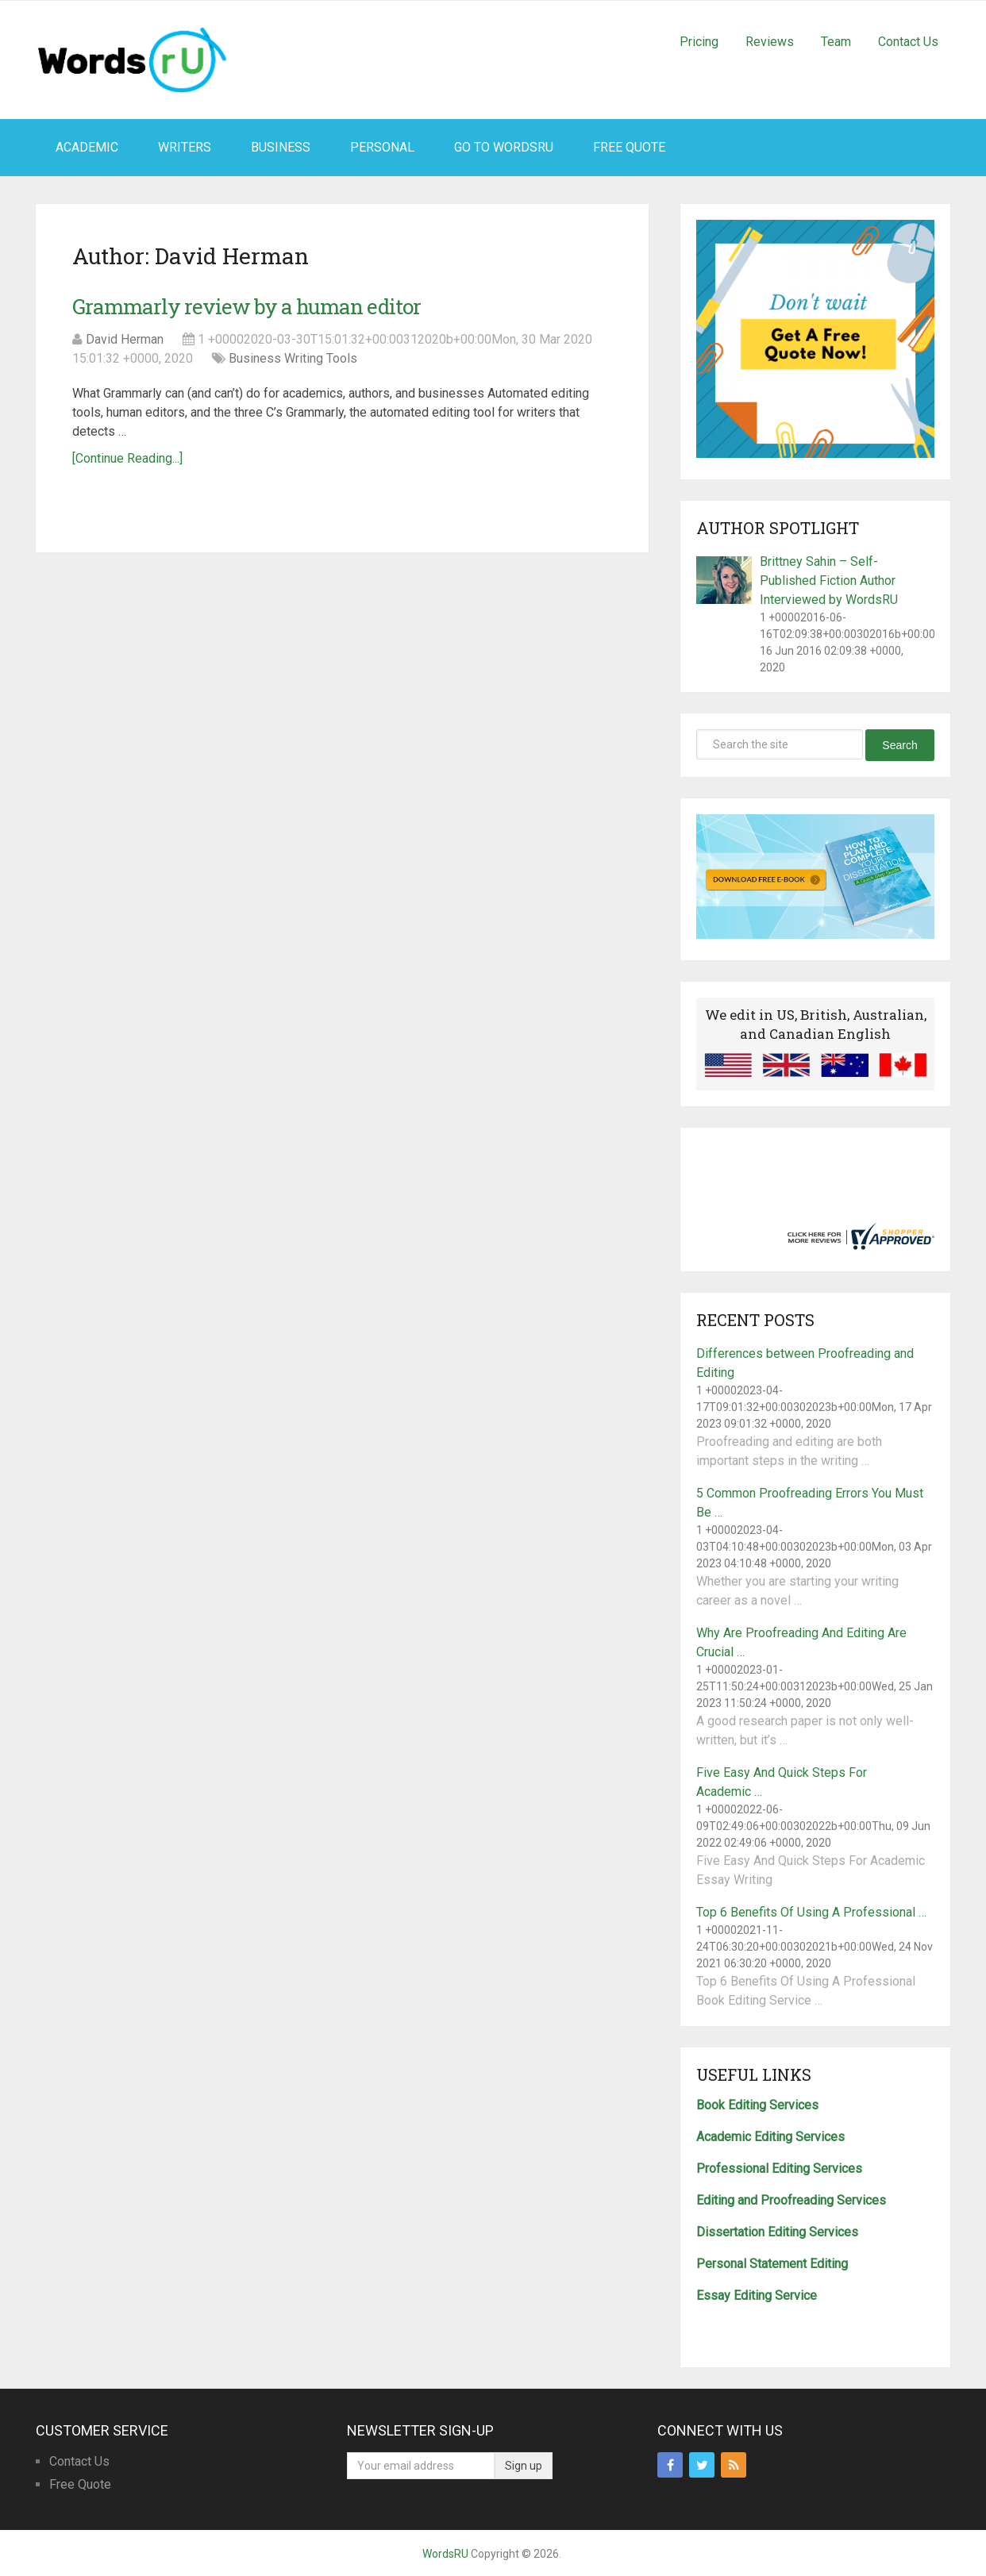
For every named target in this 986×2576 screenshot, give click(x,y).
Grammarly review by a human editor (246, 306)
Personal (382, 147)
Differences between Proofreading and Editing (805, 1363)
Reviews (769, 41)
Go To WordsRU (503, 147)
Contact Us (908, 41)
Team (836, 41)
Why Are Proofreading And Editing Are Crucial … (801, 1642)
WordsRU (445, 2553)
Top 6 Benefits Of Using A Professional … (811, 1912)
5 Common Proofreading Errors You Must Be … (809, 1503)
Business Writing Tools (293, 358)
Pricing (699, 41)
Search (899, 745)
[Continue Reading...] (127, 458)
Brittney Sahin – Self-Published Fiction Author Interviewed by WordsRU (829, 580)
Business (280, 147)
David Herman (125, 339)
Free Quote (629, 147)
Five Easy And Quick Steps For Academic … (781, 1782)
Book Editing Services (757, 2105)
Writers (184, 147)
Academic (87, 147)
